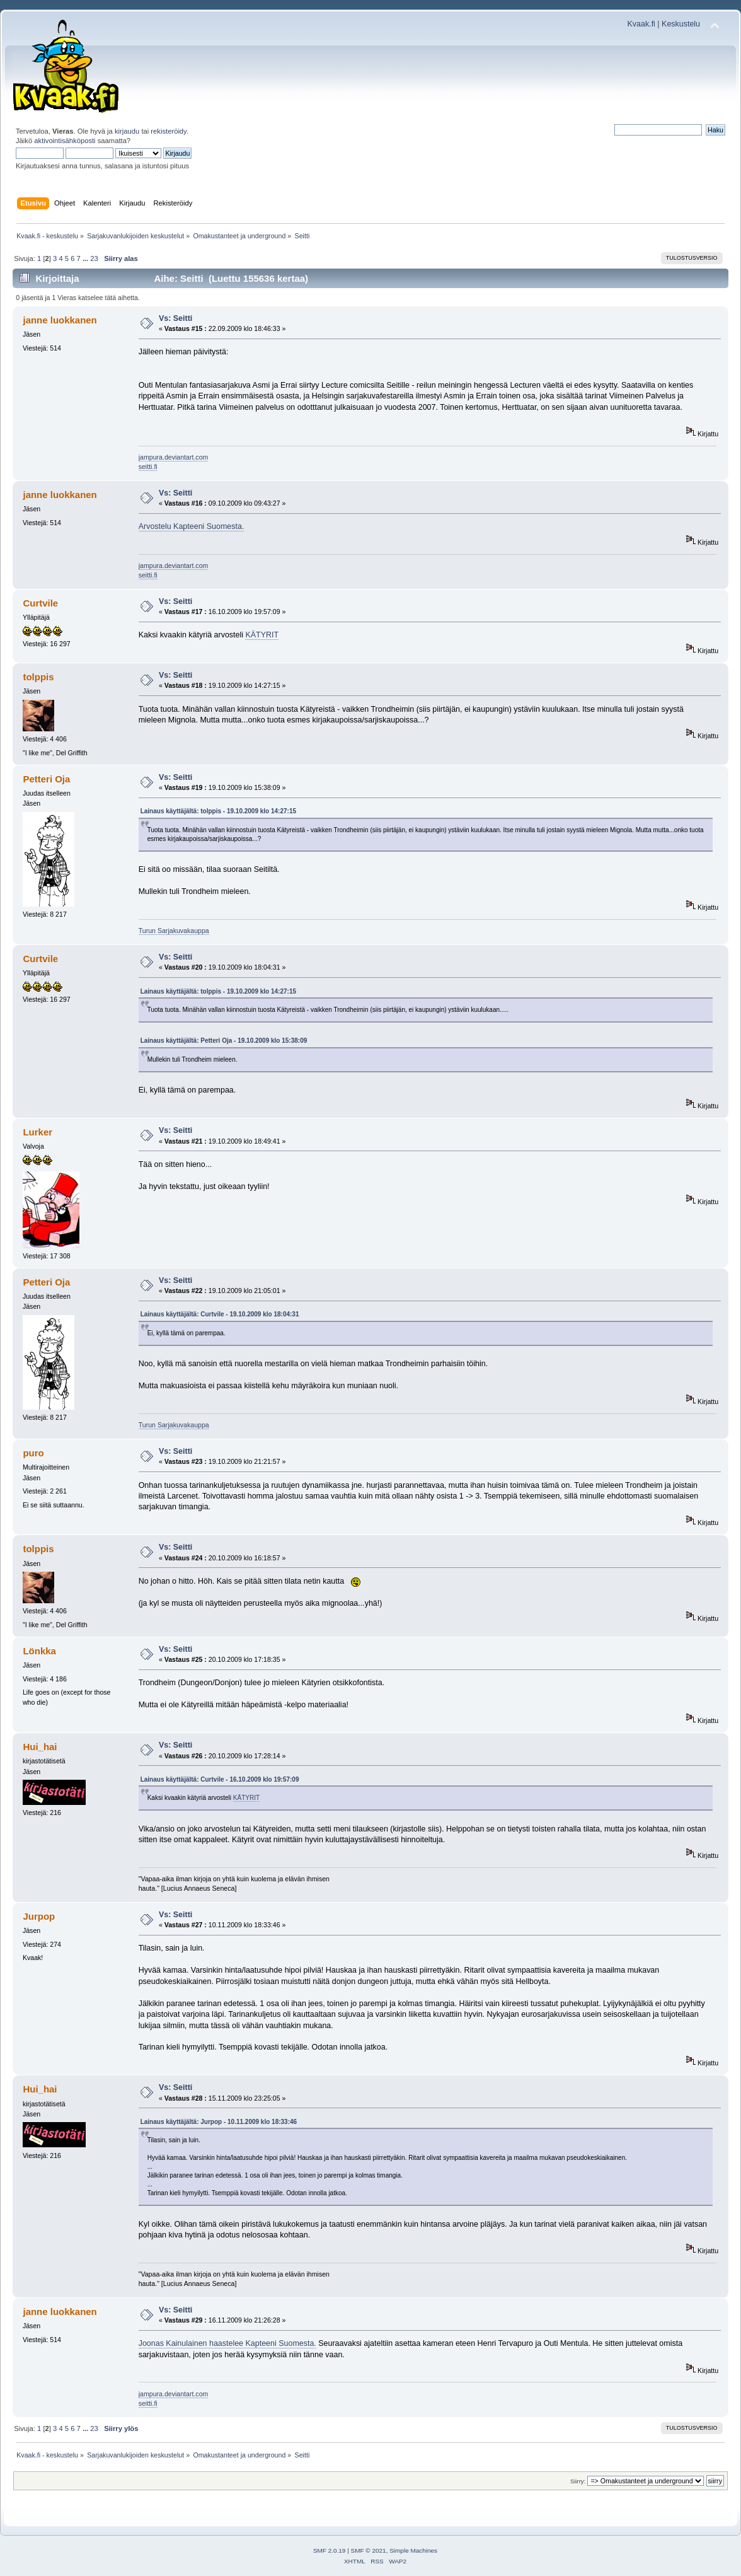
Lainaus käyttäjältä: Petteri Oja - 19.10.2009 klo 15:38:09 (224, 1040)
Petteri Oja (46, 779)
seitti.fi (148, 466)
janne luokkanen (59, 320)
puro (33, 1453)
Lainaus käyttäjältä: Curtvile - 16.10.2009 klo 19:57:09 (220, 1779)
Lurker (37, 1132)
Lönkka (39, 1650)
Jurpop (39, 1916)
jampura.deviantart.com (174, 457)
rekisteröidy (169, 131)
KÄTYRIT (262, 634)
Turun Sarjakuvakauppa (174, 930)
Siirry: (577, 2481)
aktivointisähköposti (64, 140)
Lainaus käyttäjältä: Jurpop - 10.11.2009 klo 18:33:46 (219, 2121)
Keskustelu (681, 24)
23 (94, 258)
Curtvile (40, 603)
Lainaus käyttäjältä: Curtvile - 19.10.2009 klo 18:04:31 (220, 1314)
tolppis (38, 676)
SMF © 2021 (368, 2550)
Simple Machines (413, 2550)
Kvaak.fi (641, 24)
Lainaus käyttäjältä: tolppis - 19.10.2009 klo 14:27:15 (218, 811)
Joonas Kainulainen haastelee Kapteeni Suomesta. (227, 2343)
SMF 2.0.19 (329, 2550)
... (86, 258)
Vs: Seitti (175, 318)
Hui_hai (40, 1746)
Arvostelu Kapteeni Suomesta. (191, 526)
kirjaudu (127, 131)
